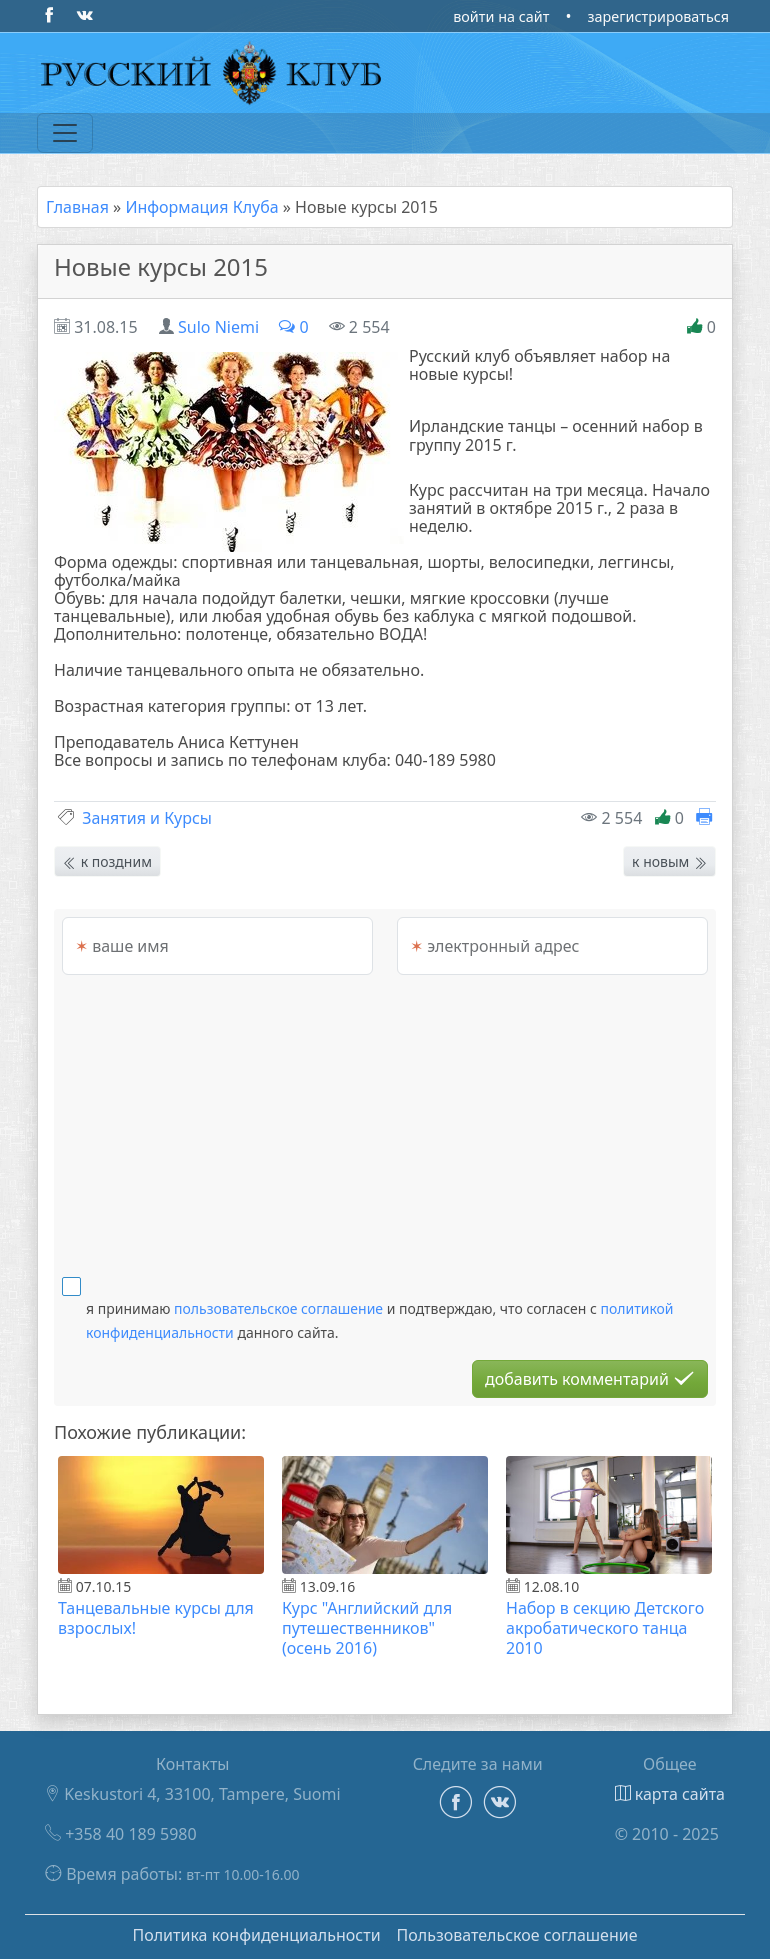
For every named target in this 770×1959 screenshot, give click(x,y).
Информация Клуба (201, 207)
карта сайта (670, 1794)
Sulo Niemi (218, 327)
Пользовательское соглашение (517, 1935)
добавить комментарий (590, 1379)
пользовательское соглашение (278, 1308)
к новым (669, 861)
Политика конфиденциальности (256, 1935)
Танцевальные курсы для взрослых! (156, 1618)
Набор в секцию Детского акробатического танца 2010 (605, 1628)
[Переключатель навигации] (65, 133)
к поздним (107, 861)
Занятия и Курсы (147, 818)
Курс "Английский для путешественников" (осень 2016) (367, 1628)
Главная (77, 207)
